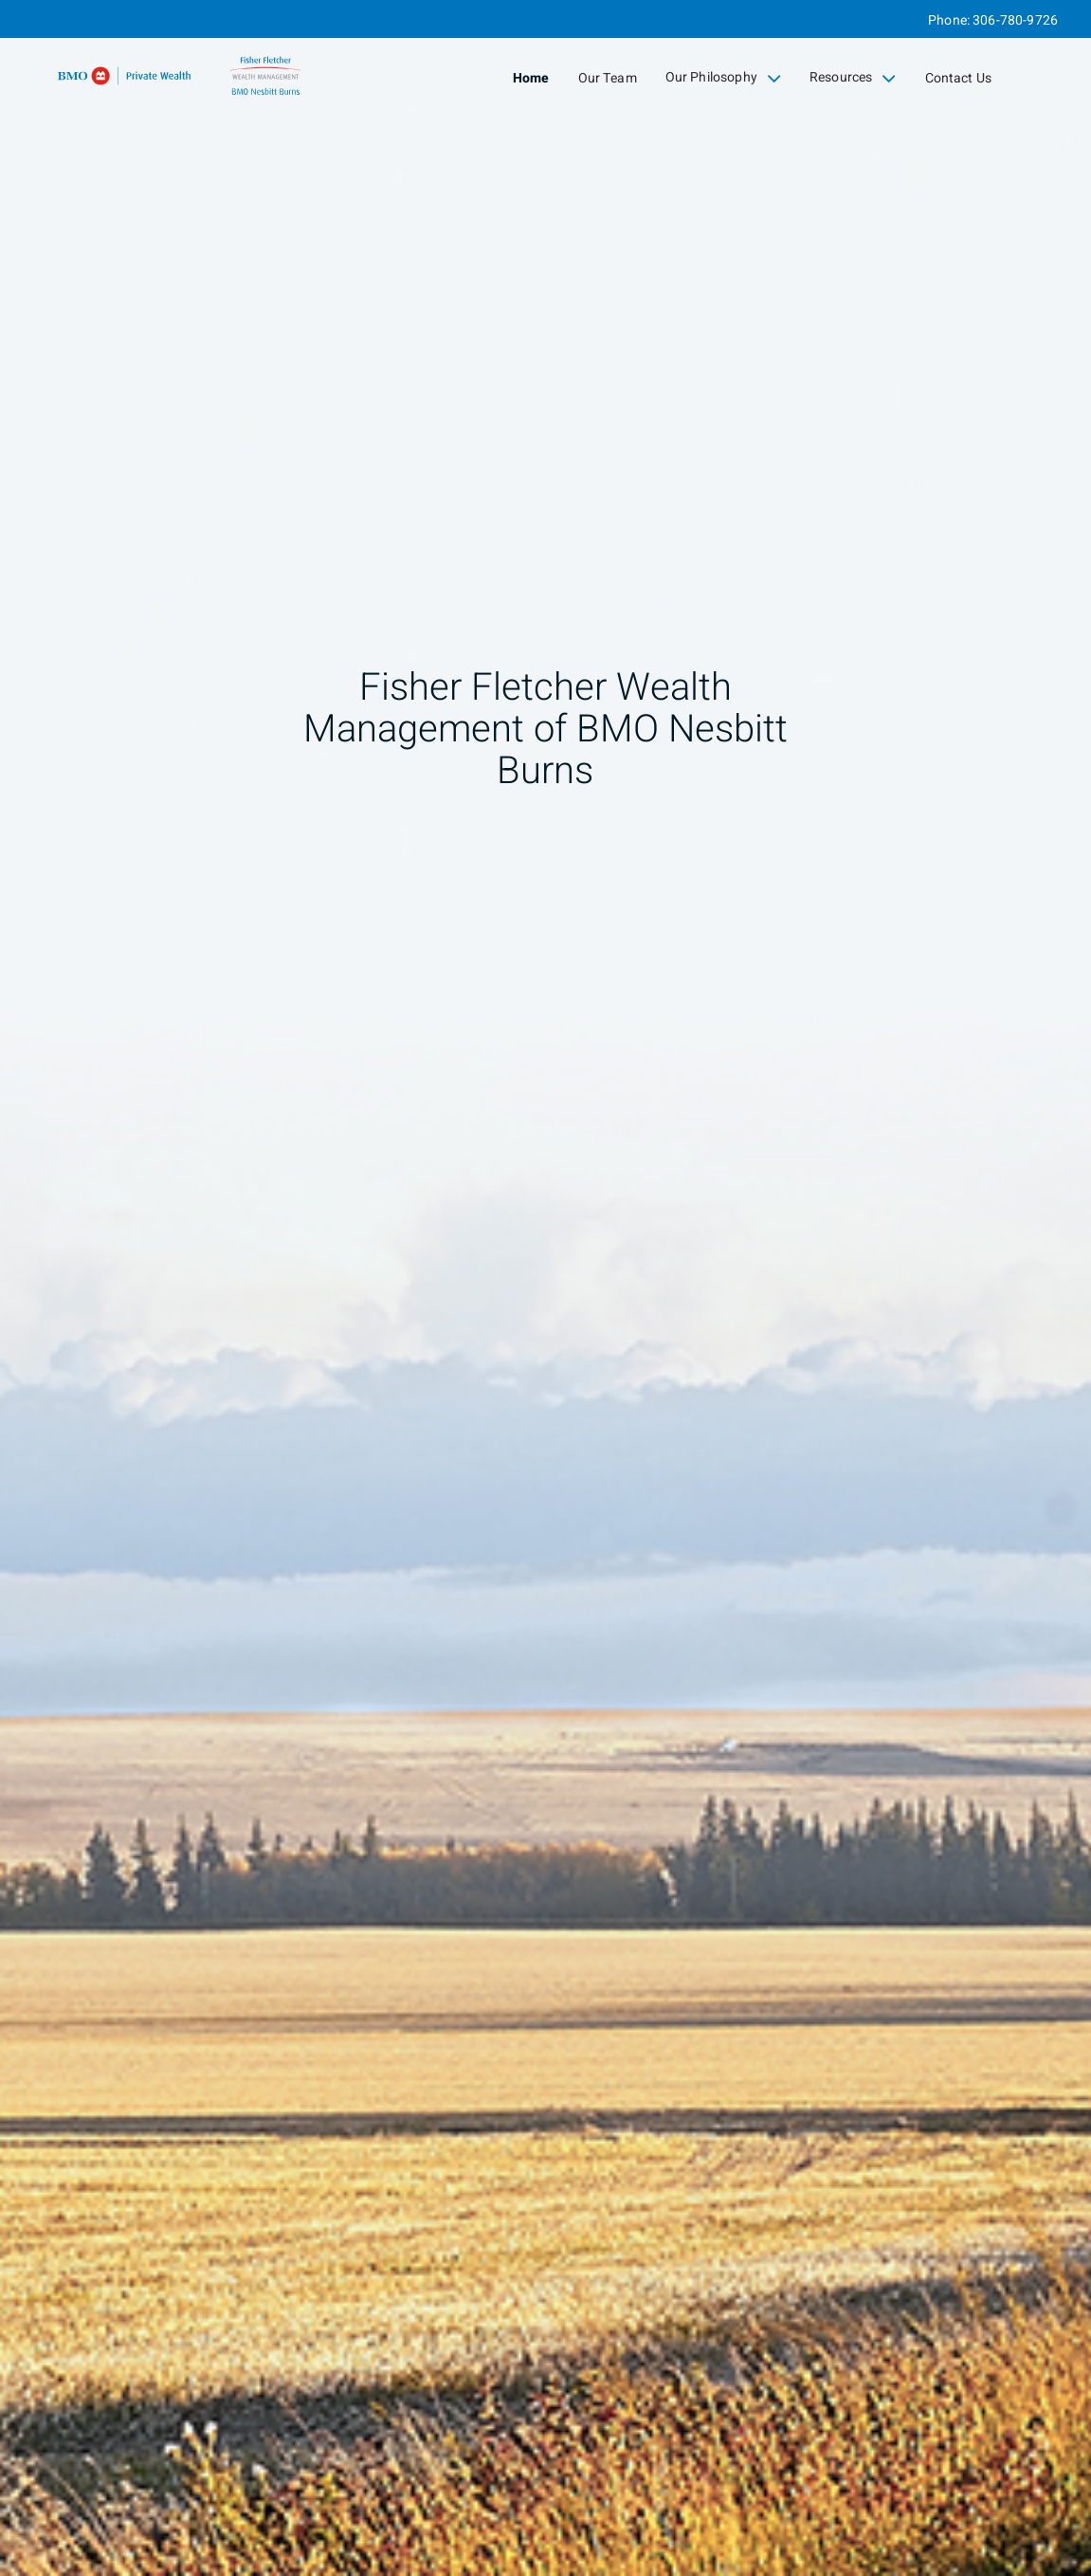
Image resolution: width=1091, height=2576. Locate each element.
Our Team (607, 78)
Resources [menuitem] (853, 77)
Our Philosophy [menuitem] (723, 77)
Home (531, 78)
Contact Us (958, 78)
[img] (545, 1288)
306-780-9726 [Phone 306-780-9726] (1015, 20)
